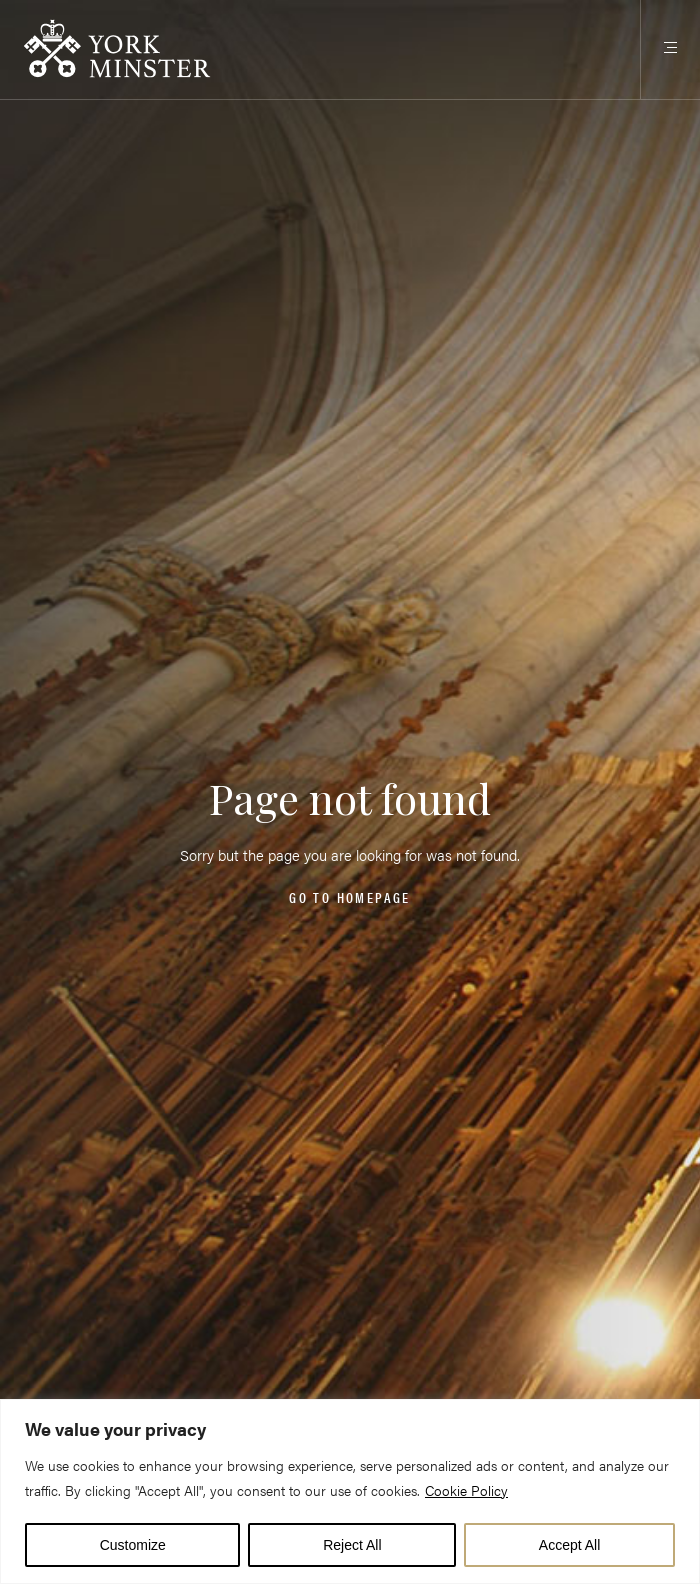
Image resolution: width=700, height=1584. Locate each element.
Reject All (352, 1545)
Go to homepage (349, 898)
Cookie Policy (466, 1490)
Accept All (569, 1545)
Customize (133, 1545)
